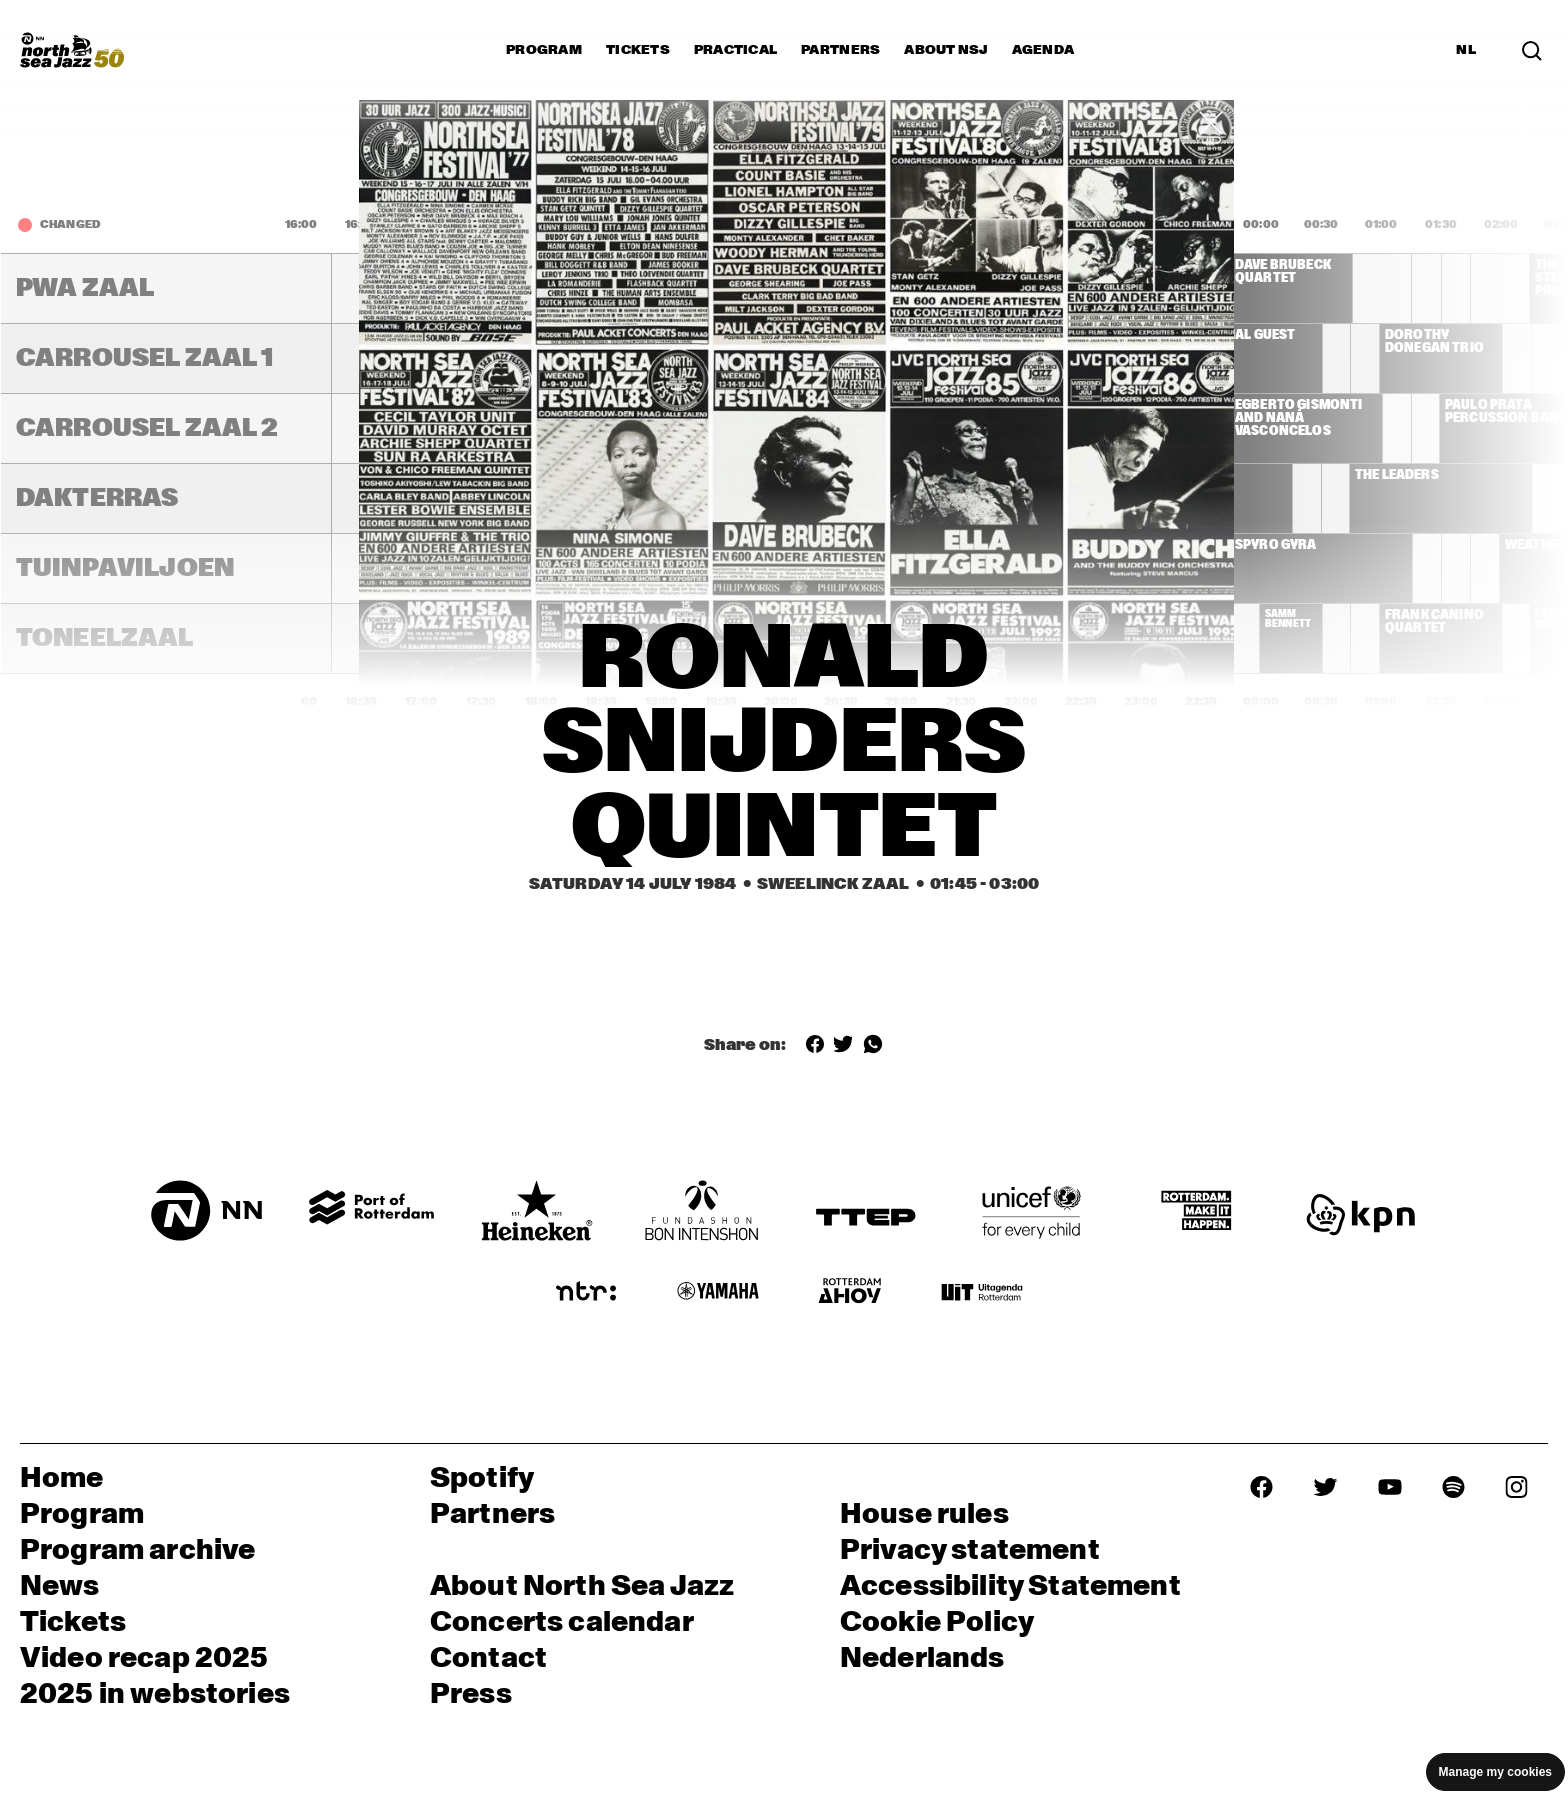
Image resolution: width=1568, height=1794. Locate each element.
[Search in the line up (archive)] (1532, 49)
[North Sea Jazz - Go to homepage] (72, 50)
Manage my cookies (1495, 1772)
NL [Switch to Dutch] (1466, 50)
